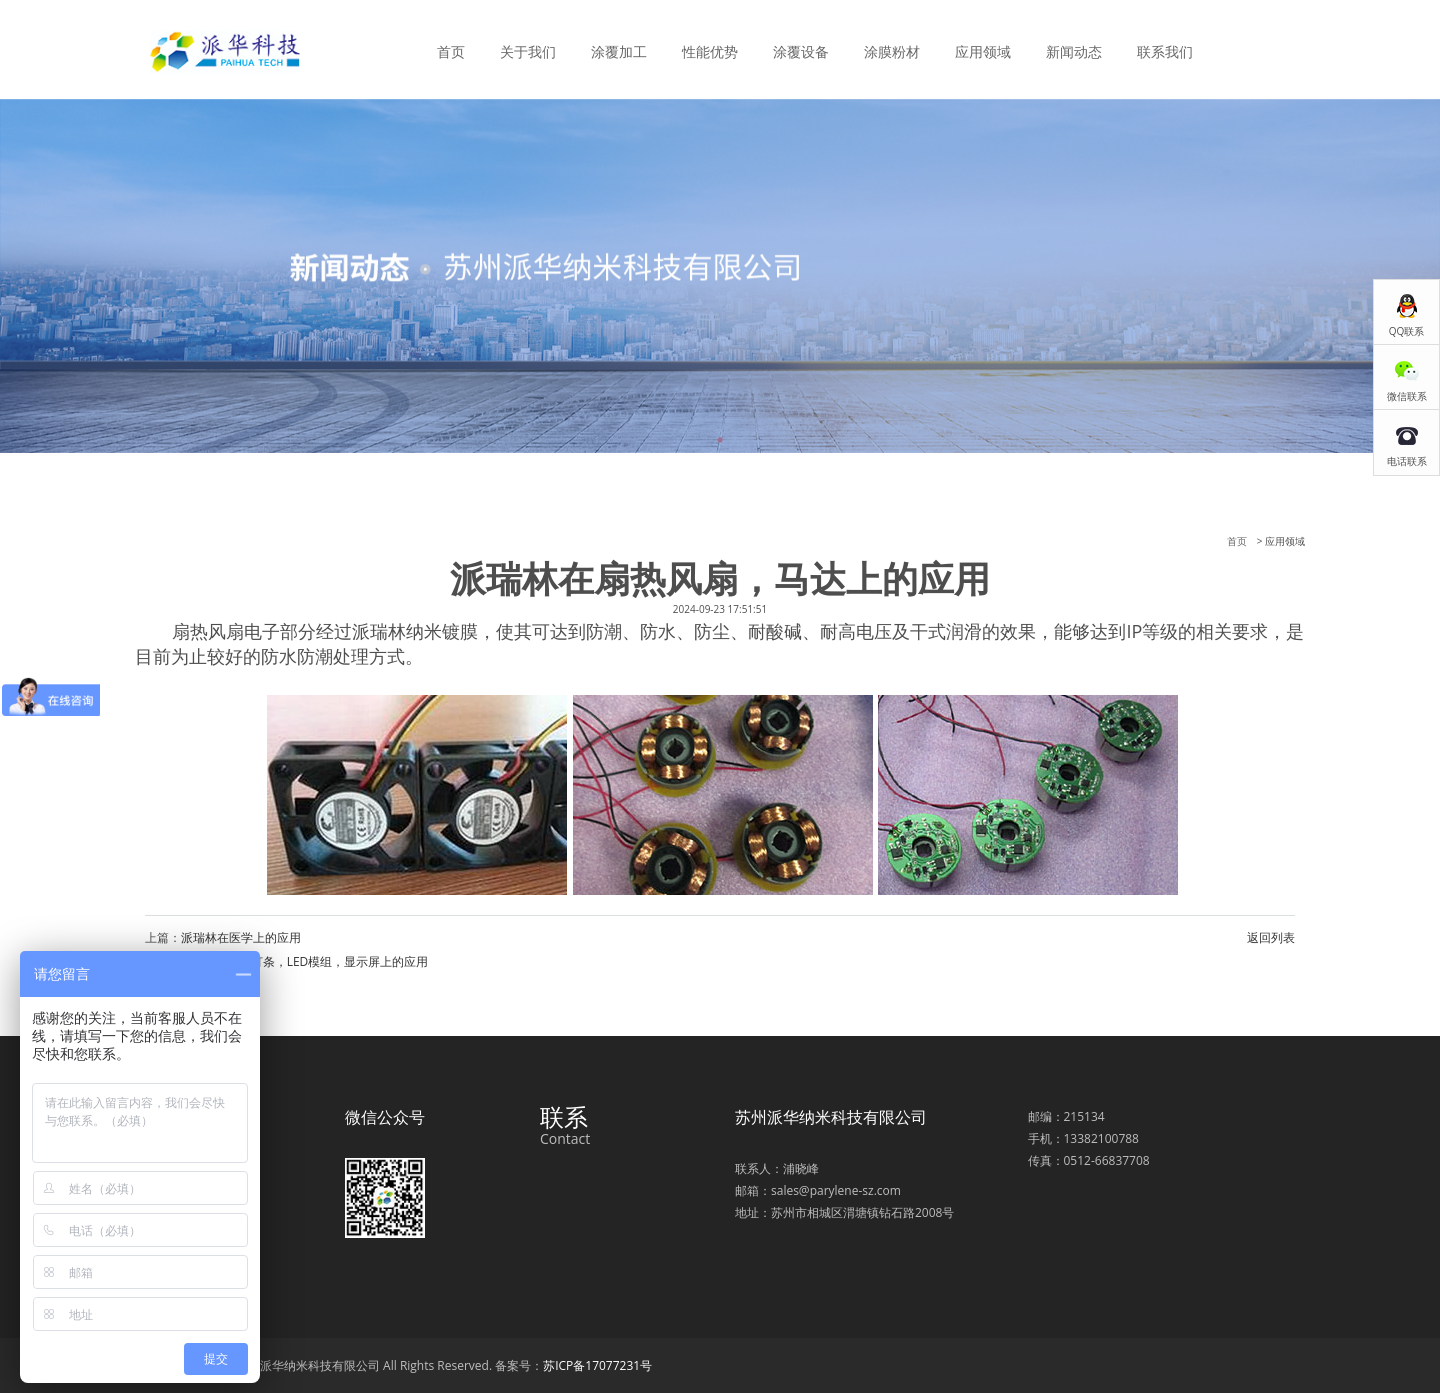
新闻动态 (1074, 51)
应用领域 (983, 51)
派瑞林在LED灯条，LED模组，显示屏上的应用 (304, 961)
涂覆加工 (619, 51)
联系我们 (1165, 51)
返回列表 (1271, 937)
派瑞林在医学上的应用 (241, 937)
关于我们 (528, 51)
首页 (451, 51)
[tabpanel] (720, 276)
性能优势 (710, 51)
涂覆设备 (801, 51)
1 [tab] (720, 440)
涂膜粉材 (892, 51)
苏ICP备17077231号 (597, 1365)
